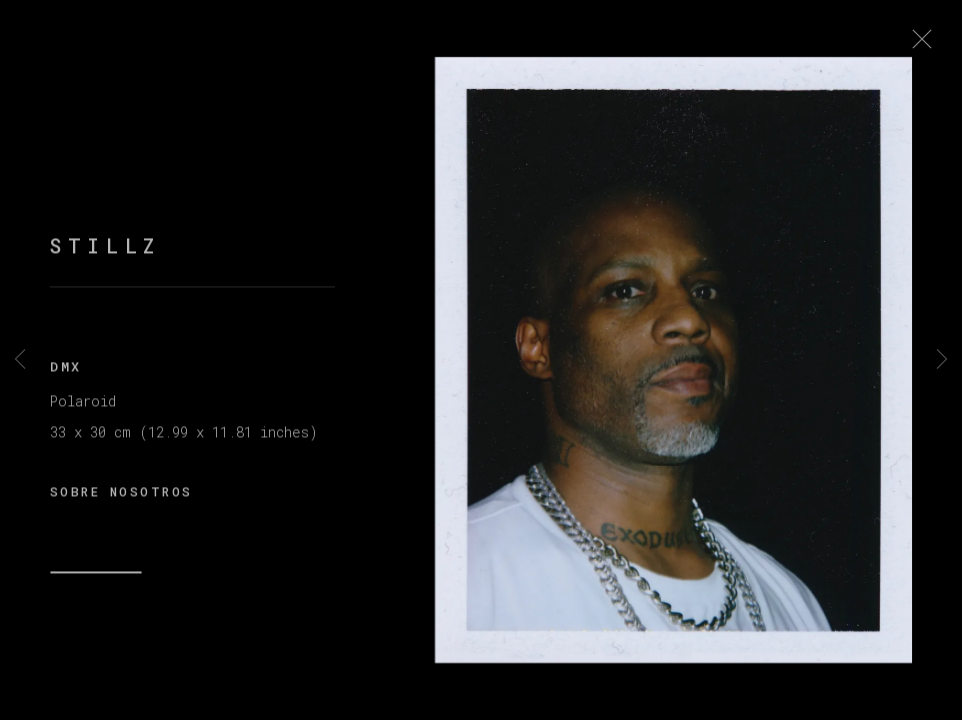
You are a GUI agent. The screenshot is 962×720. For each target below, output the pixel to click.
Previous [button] (20, 360)
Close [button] (931, 45)
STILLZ (105, 253)
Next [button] (942, 360)
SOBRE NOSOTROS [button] (121, 498)
